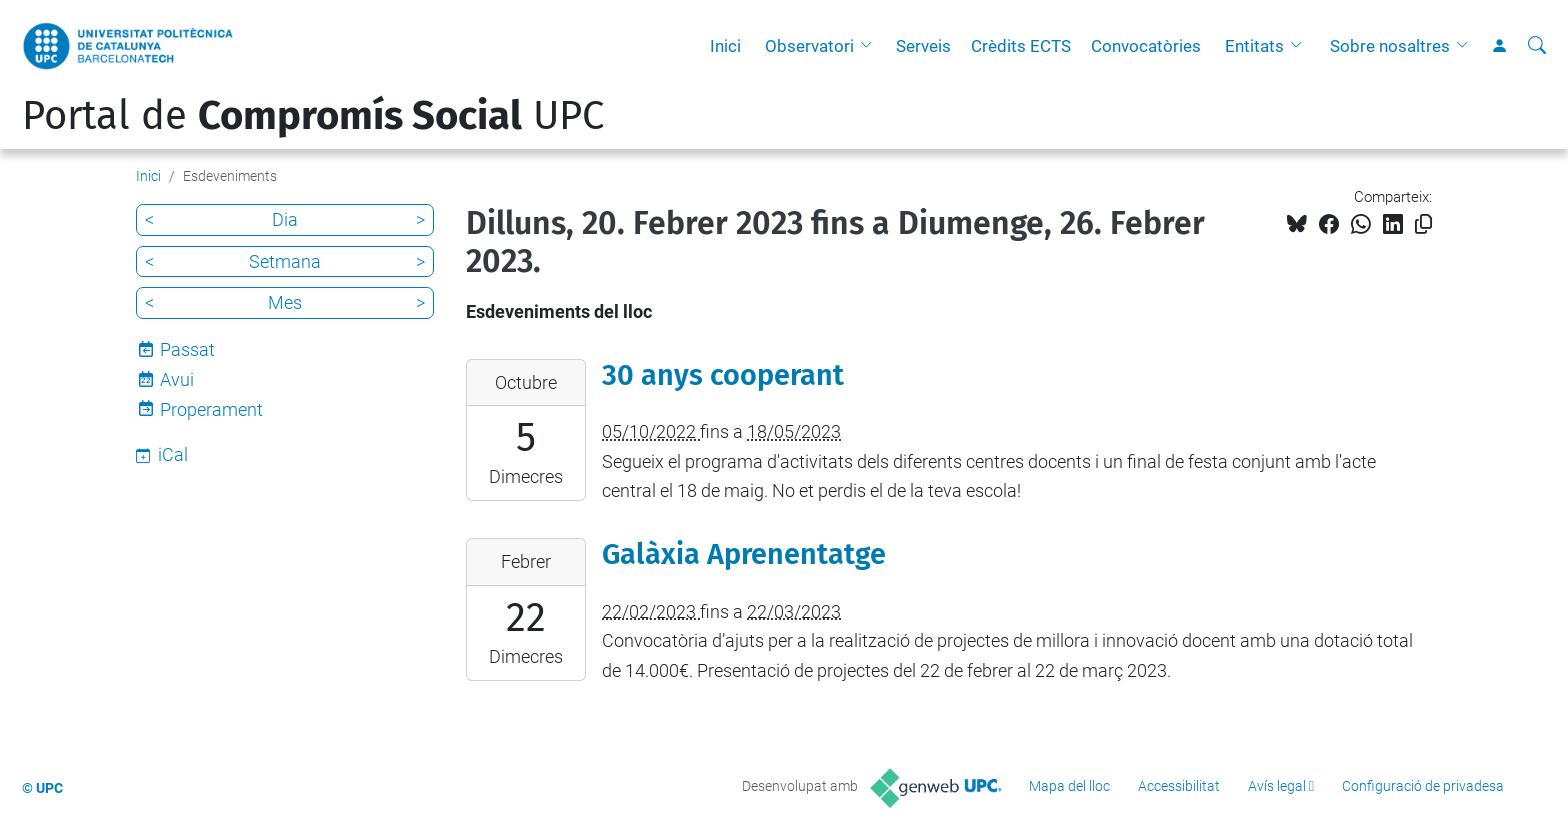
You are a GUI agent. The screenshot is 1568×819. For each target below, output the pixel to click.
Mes (285, 302)
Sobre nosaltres (1390, 46)
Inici (725, 46)
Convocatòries (1146, 46)
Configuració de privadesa (1423, 786)
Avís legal (1277, 786)
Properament (211, 409)
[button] (871, 46)
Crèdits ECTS (1021, 46)
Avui (177, 379)
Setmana (285, 261)
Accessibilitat (1179, 786)
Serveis (923, 46)
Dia (285, 219)
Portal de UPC (313, 116)
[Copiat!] (1423, 224)
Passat (187, 349)
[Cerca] (1537, 46)
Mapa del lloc (1069, 786)
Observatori (809, 46)
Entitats (1254, 46)
